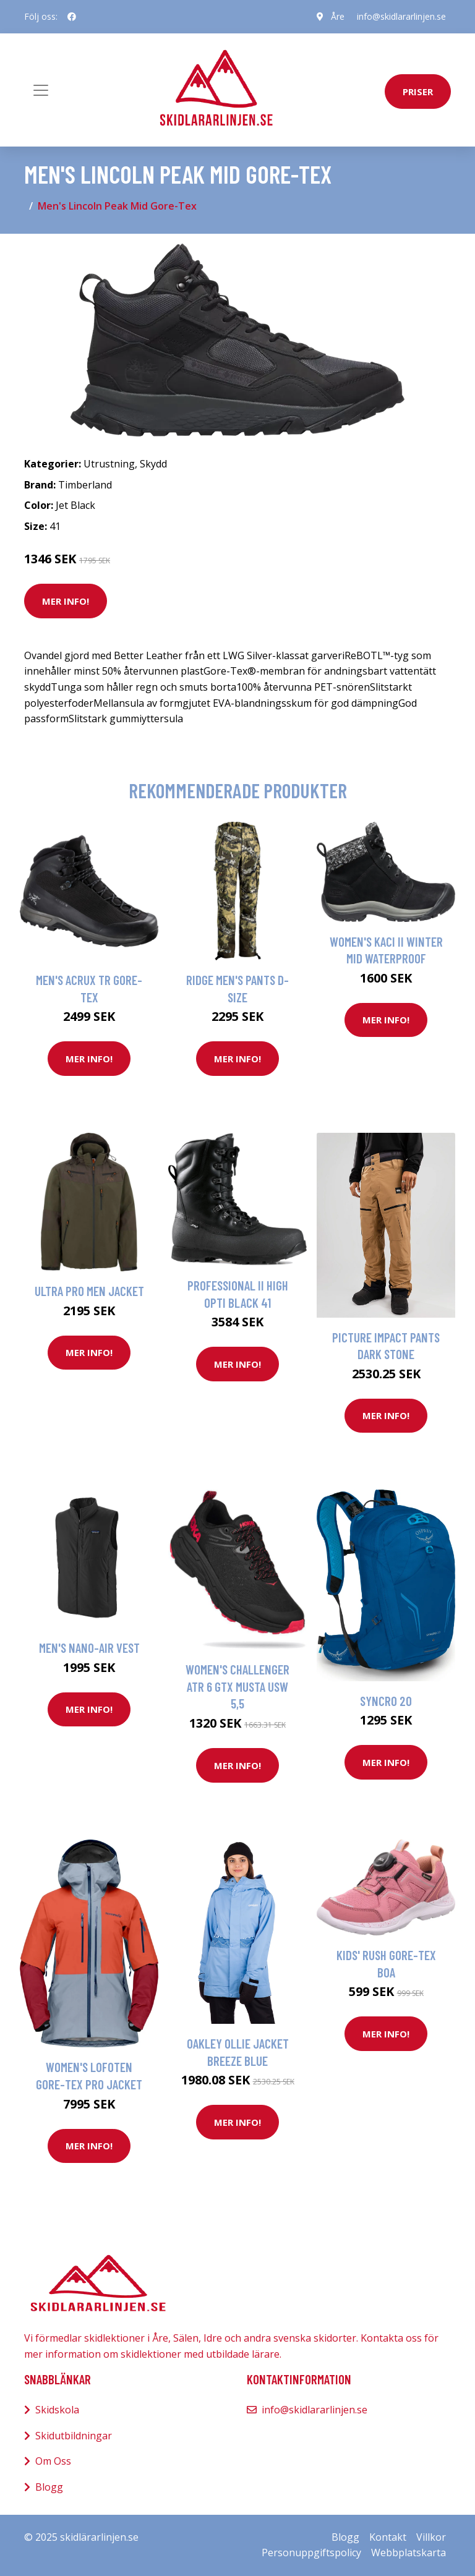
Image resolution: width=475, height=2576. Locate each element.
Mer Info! (65, 601)
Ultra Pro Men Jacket (89, 1291)
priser (418, 91)
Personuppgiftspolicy (311, 2552)
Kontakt (387, 2537)
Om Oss (53, 2461)
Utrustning (109, 464)
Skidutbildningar (73, 2435)
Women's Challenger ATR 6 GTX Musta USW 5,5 (237, 1686)
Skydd (153, 464)
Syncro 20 (386, 1700)
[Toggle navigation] (41, 90)
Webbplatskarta (408, 2552)
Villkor (431, 2537)
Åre (337, 16)
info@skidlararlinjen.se (401, 16)
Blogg (49, 2487)
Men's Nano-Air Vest (89, 1647)
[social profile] (71, 16)
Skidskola (57, 2409)
